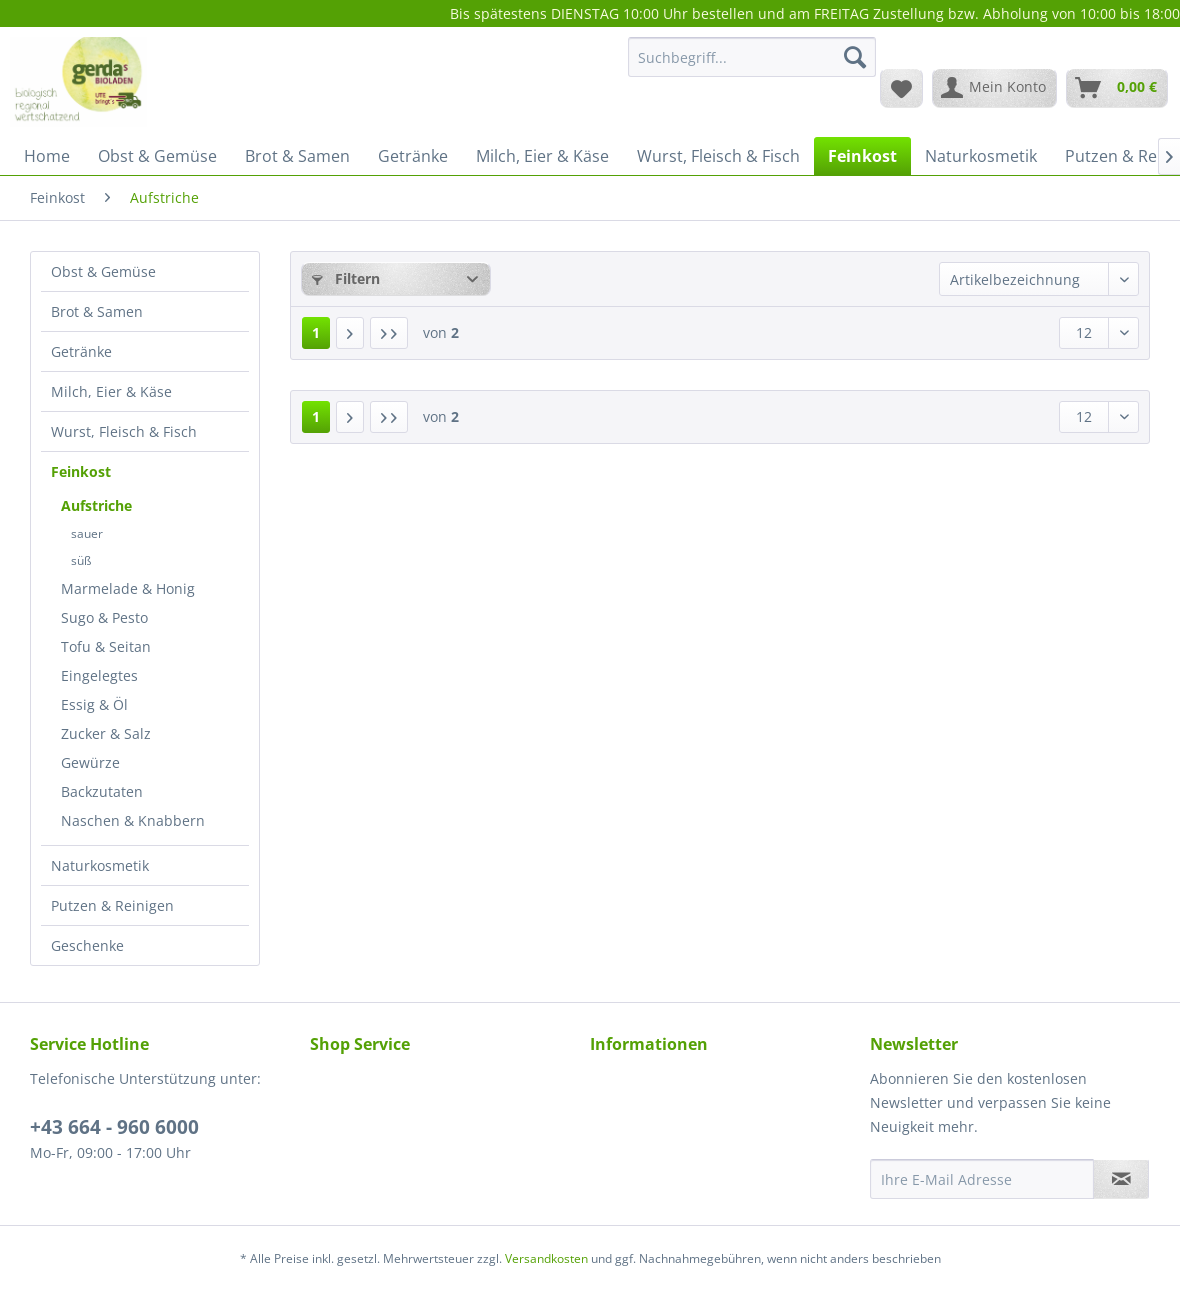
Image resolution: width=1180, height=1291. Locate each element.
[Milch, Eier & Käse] (542, 156)
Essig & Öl (94, 704)
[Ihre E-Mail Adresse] (982, 1179)
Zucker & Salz (106, 733)
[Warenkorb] (1117, 88)
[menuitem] (752, 66)
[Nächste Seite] (350, 333)
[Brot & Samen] (297, 156)
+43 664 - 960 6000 (114, 1127)
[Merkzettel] (901, 88)
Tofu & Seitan (106, 646)
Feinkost (81, 471)
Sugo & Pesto (104, 617)
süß (81, 560)
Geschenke (87, 945)
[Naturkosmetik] (981, 156)
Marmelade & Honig (128, 588)
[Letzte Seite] (389, 333)
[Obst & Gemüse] (157, 156)
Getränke (81, 351)
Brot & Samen (97, 311)
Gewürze (90, 762)
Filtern (346, 278)
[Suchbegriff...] (752, 57)
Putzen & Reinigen (112, 905)
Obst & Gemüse (103, 271)
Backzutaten (102, 791)
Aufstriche (96, 505)
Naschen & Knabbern (133, 820)
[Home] (47, 156)
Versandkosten (546, 1258)
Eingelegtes (99, 675)
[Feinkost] (862, 156)
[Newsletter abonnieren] (1121, 1179)
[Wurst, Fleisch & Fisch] (718, 156)
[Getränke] (413, 156)
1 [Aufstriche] (316, 332)
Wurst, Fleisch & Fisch (124, 431)
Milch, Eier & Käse (111, 391)
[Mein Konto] (994, 88)
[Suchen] (855, 57)
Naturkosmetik (100, 865)
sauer (87, 533)
